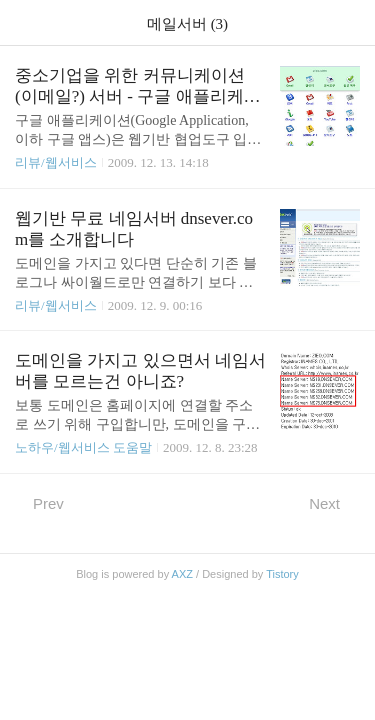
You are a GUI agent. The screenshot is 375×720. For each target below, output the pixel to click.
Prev (39, 503)
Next (334, 503)
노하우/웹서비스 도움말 (83, 447)
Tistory (282, 574)
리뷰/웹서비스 (56, 162)
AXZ (182, 574)
